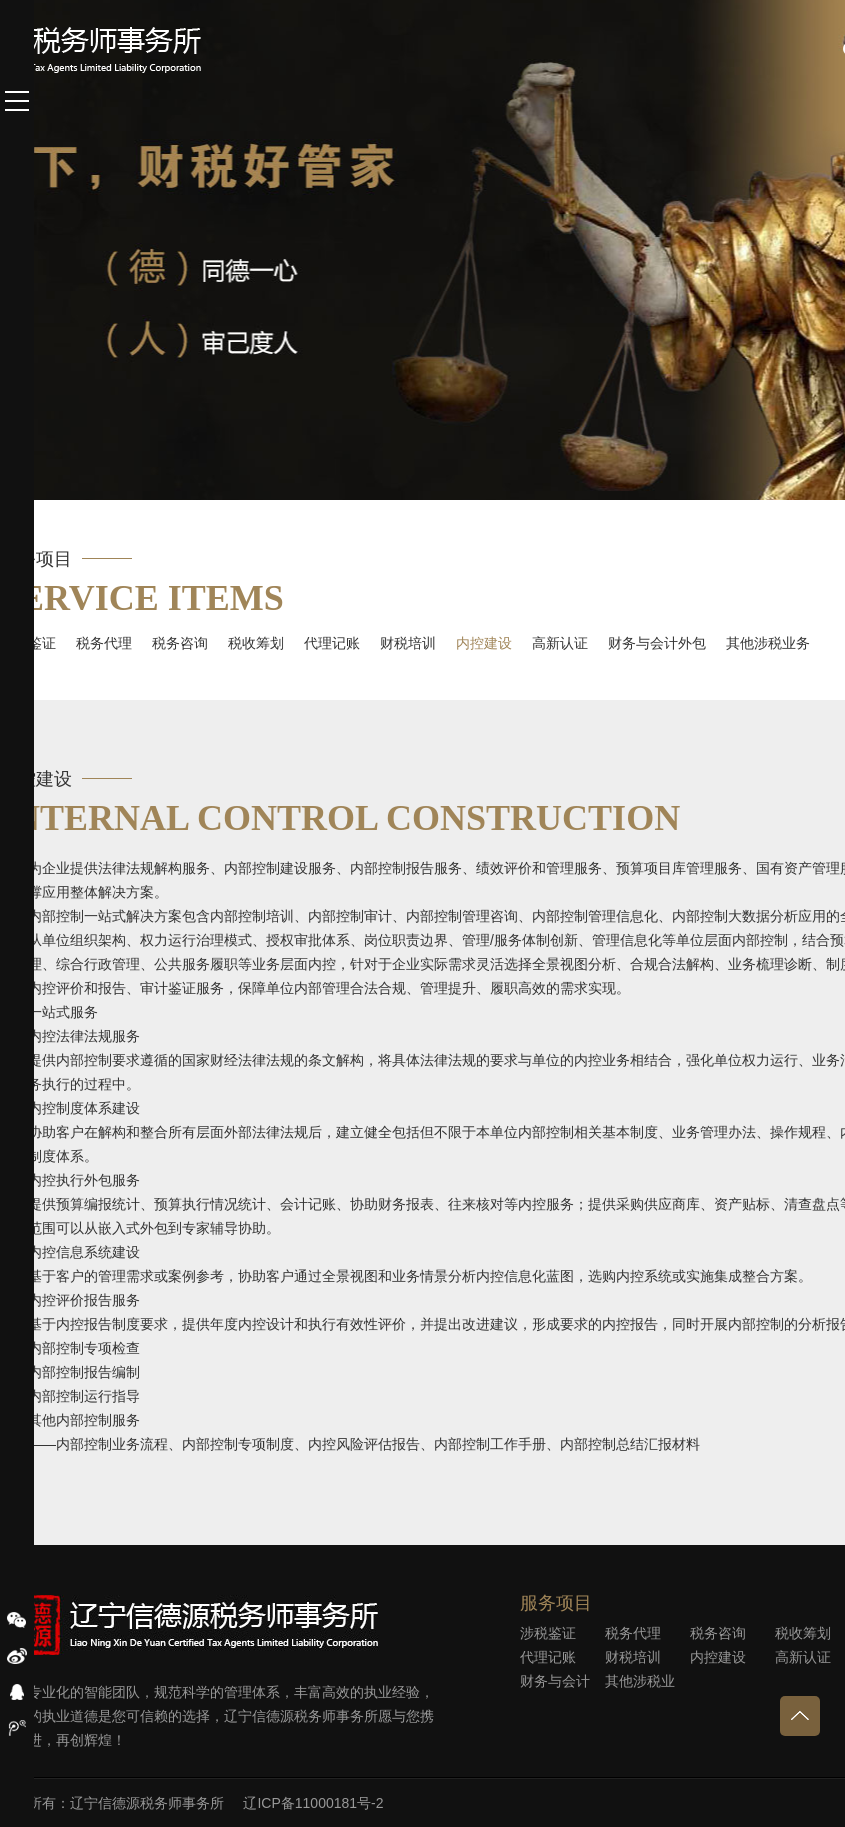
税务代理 (104, 643)
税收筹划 (256, 643)
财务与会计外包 (657, 643)
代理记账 (332, 643)
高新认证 (560, 643)
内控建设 (484, 643)
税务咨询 (180, 643)
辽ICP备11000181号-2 (313, 1803)
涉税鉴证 (548, 1633)
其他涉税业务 (768, 643)
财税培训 (408, 643)
